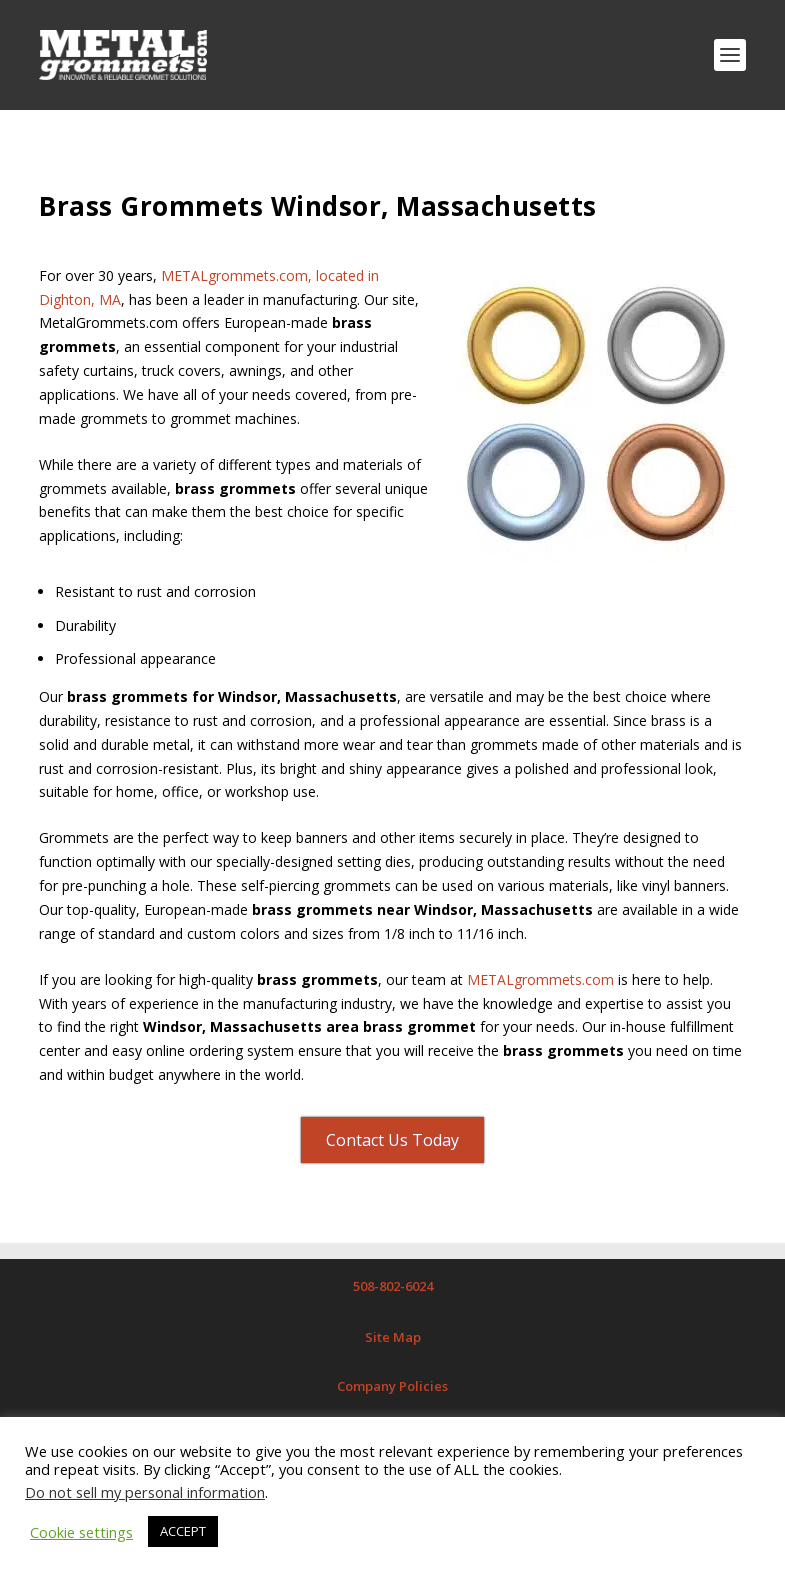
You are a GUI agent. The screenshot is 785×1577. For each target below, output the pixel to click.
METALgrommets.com (540, 979)
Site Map (393, 1337)
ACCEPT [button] (183, 1531)
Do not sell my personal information (145, 1492)
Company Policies (392, 1386)
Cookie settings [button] (81, 1532)
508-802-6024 (393, 1286)
